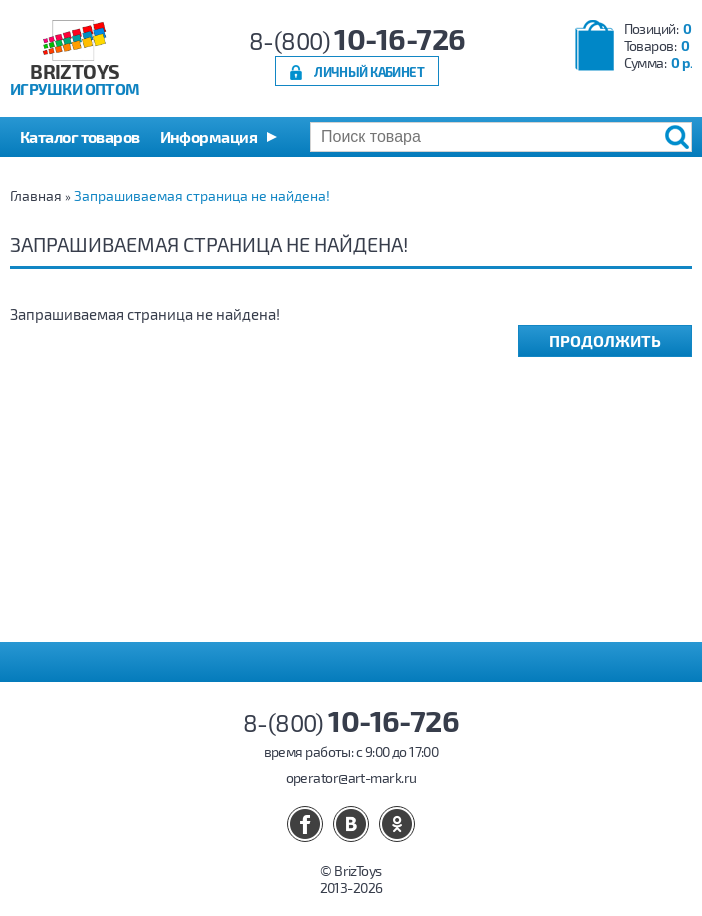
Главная (36, 195)
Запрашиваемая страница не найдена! (202, 195)
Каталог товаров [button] (80, 136)
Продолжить (605, 340)
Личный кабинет (369, 71)
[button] (218, 137)
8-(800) (357, 40)
